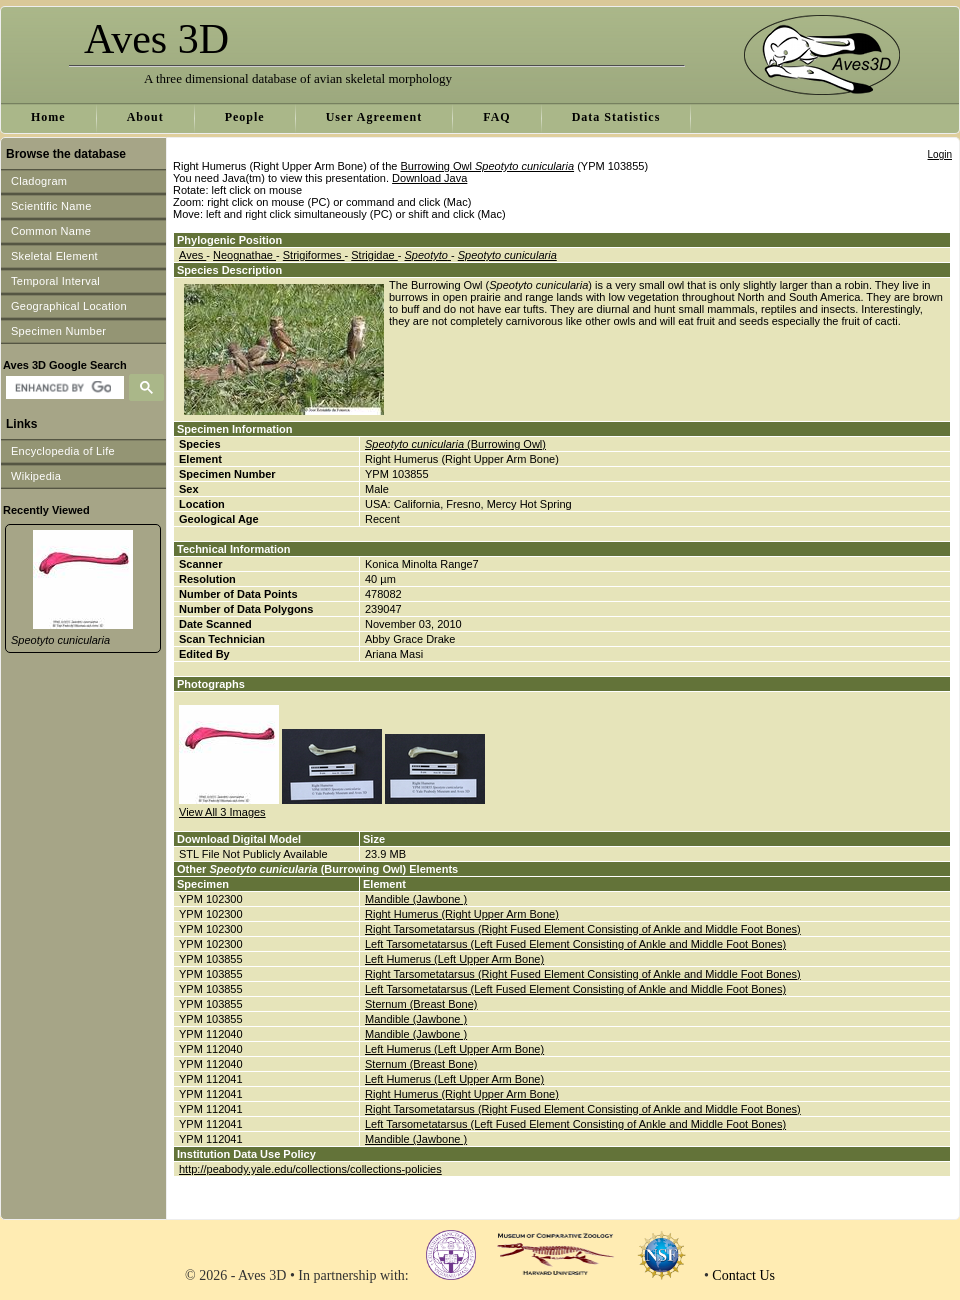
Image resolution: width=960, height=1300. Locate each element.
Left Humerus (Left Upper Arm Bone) (454, 959)
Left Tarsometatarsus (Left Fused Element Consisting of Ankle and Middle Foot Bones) (575, 944)
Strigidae (374, 255)
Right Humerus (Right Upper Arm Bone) (462, 914)
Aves (192, 255)
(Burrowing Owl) (455, 444)
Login (940, 154)
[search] (62, 388)
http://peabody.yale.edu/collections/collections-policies (310, 1169)
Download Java (429, 178)
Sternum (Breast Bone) (421, 1004)
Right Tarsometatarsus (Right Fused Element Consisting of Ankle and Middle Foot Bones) (583, 929)
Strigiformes (314, 255)
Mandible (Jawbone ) (416, 899)
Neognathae (244, 255)
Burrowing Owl (487, 166)
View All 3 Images (222, 812)
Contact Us (743, 1275)
